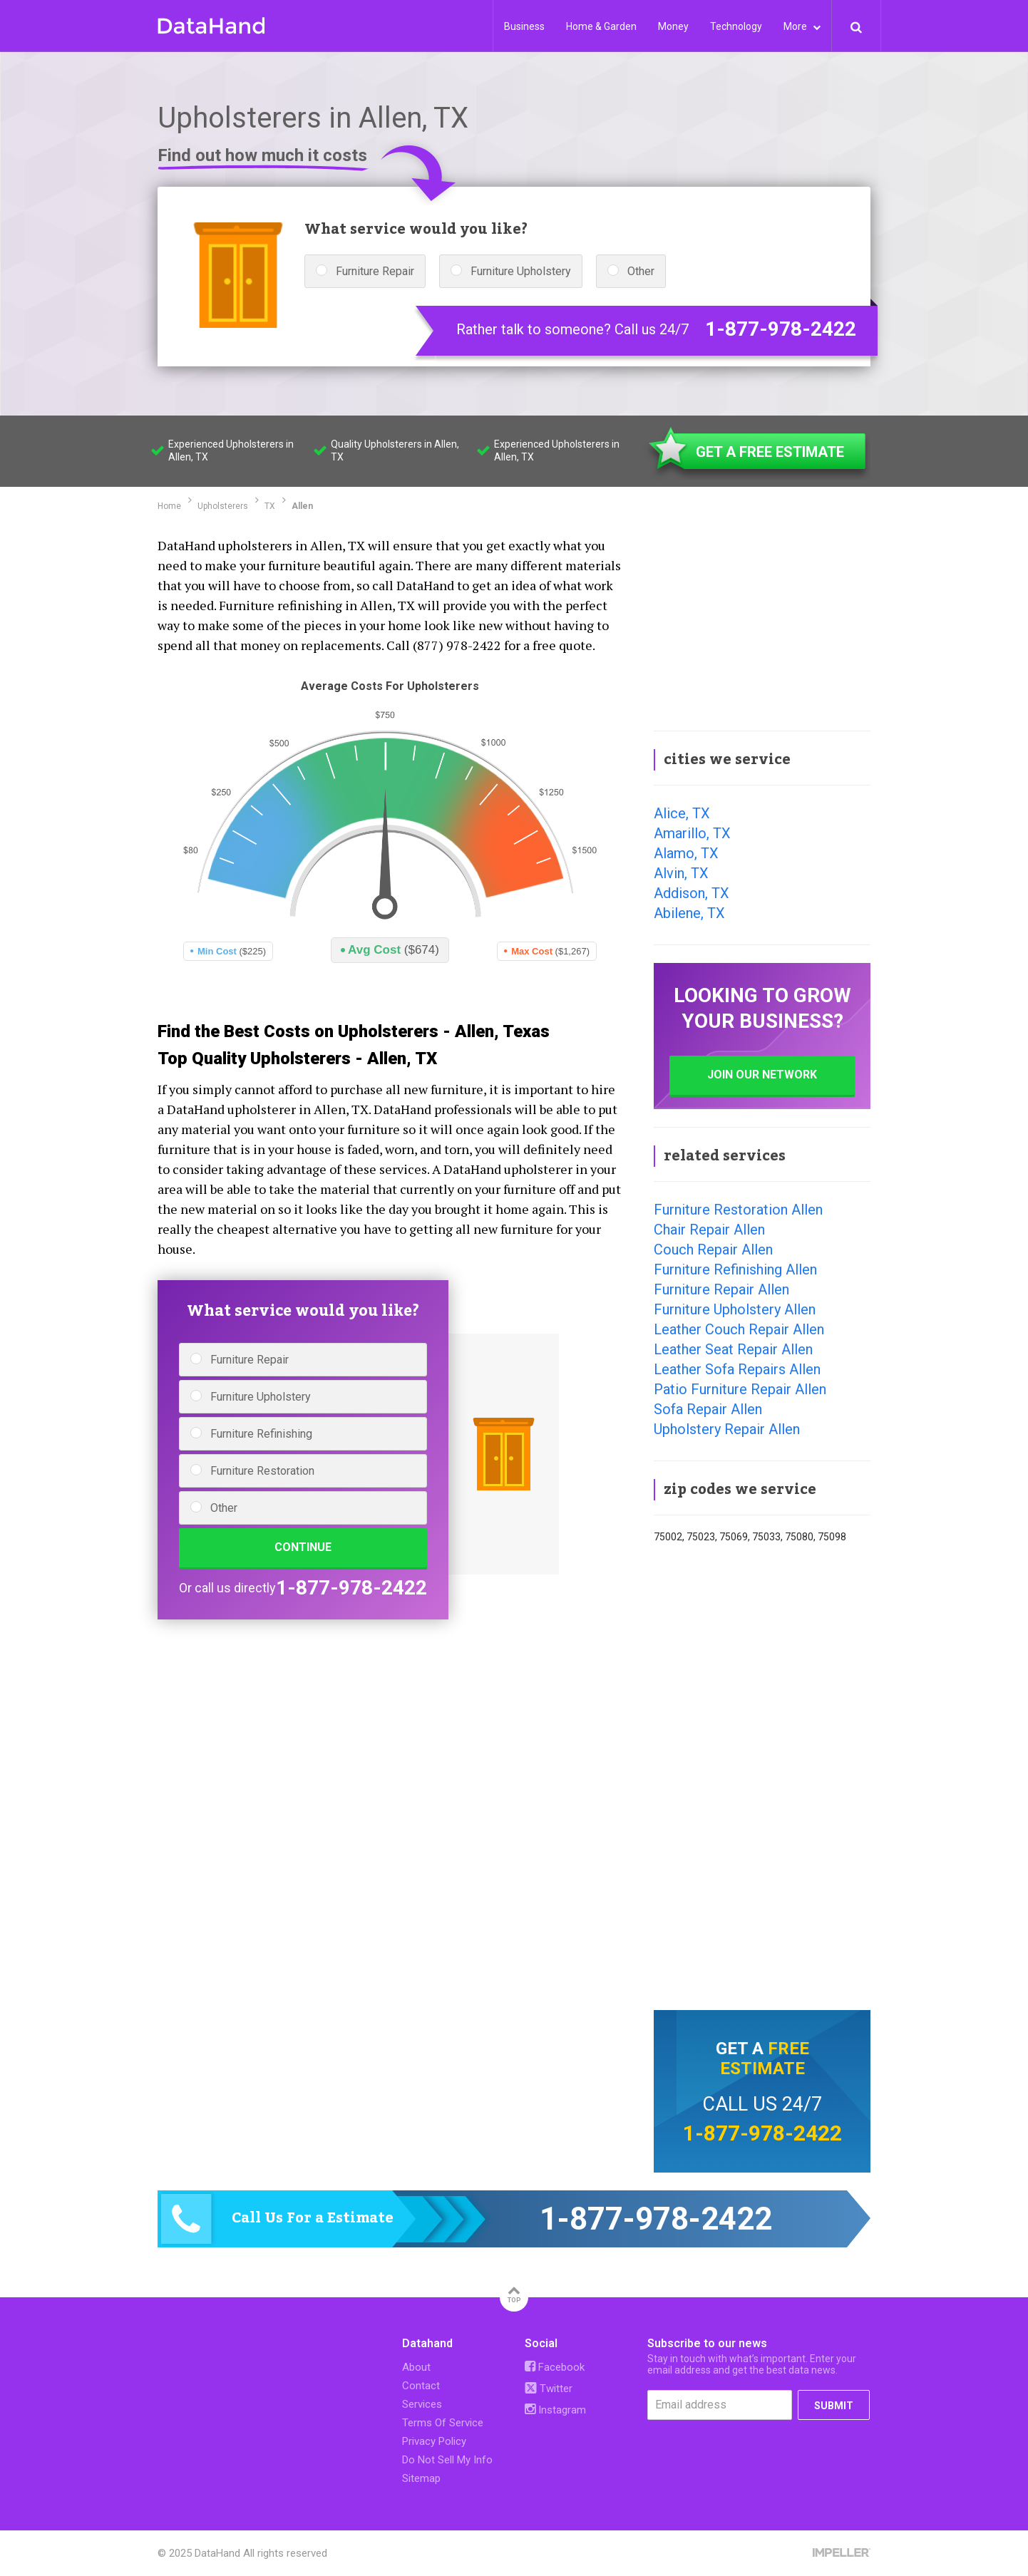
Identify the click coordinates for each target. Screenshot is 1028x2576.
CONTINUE (302, 1547)
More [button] (802, 26)
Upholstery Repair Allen (727, 1429)
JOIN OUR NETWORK (762, 1074)
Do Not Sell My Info (447, 2459)
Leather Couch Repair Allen (739, 1329)
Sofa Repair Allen (708, 1409)
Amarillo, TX (692, 833)
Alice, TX (682, 813)
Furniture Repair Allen (721, 1289)
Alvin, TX (681, 873)
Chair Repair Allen (709, 1229)
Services (422, 2404)
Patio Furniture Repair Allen (740, 1389)
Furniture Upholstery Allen (735, 1309)
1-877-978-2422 (780, 329)
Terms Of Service (442, 2422)
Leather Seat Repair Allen (733, 1349)
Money (673, 26)
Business (524, 26)
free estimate (764, 2058)
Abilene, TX (689, 913)
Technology (736, 26)
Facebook (555, 2367)
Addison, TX (691, 893)
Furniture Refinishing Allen (735, 1269)
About (416, 2367)
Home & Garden (601, 26)
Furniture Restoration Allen (738, 1209)
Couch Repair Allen (713, 1249)
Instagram (555, 2410)
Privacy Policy (434, 2441)
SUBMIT (833, 2405)
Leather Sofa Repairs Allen (737, 1369)
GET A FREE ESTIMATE (770, 451)
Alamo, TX (686, 853)
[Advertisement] (762, 623)
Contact (421, 2385)
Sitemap (421, 2478)
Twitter (548, 2388)
